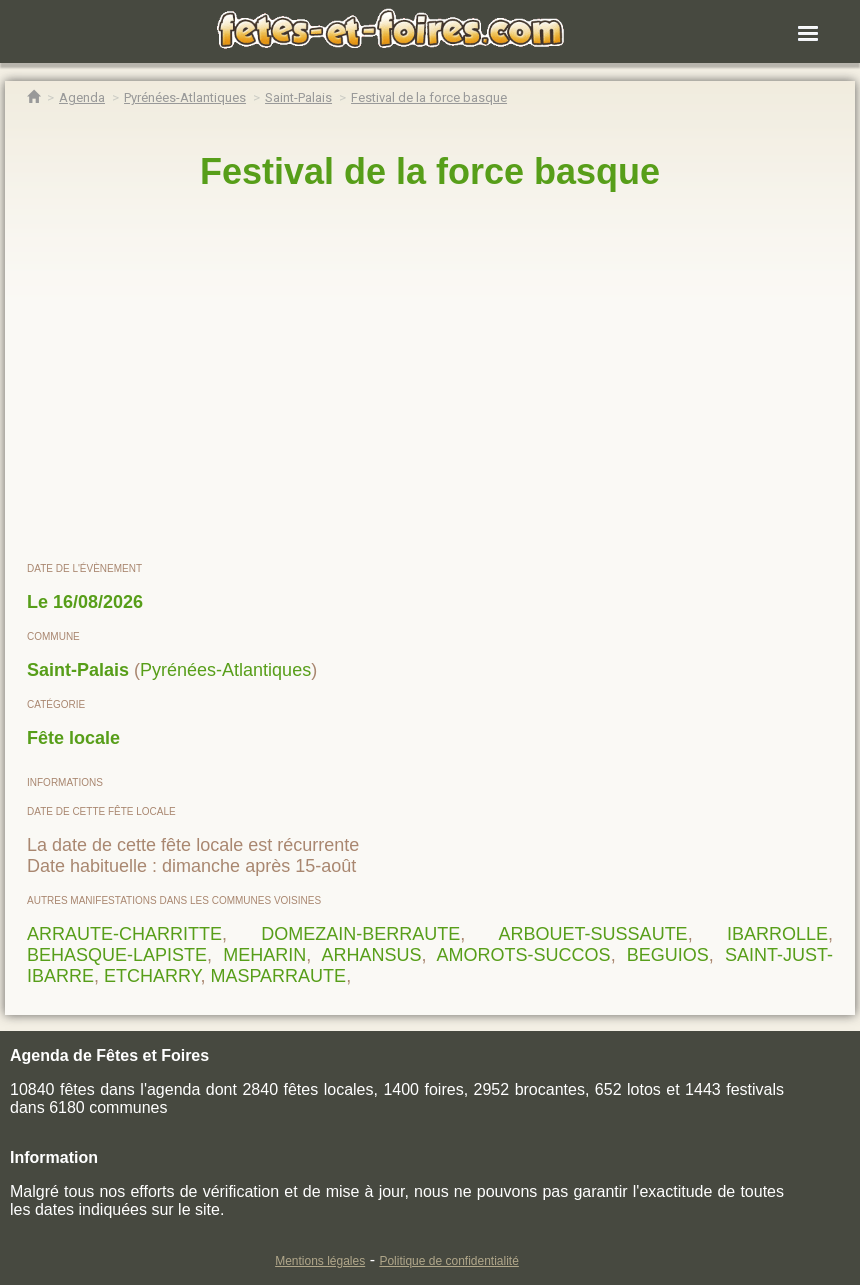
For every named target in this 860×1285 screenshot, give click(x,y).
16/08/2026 (98, 602)
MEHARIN (264, 955)
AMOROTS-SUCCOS (524, 955)
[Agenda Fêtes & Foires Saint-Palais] (298, 97)
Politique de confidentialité (448, 1261)
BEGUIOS (668, 955)
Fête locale (73, 738)
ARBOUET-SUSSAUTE (593, 934)
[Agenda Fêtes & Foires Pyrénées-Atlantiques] (185, 97)
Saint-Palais (78, 670)
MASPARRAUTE (278, 976)
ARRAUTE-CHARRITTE (124, 934)
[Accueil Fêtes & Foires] (33, 97)
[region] (430, 377)
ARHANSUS (371, 955)
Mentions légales (320, 1261)
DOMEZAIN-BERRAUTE (360, 934)
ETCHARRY (152, 976)
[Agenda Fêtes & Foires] (82, 97)
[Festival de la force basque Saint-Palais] (429, 97)
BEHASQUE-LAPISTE (117, 955)
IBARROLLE (777, 934)
